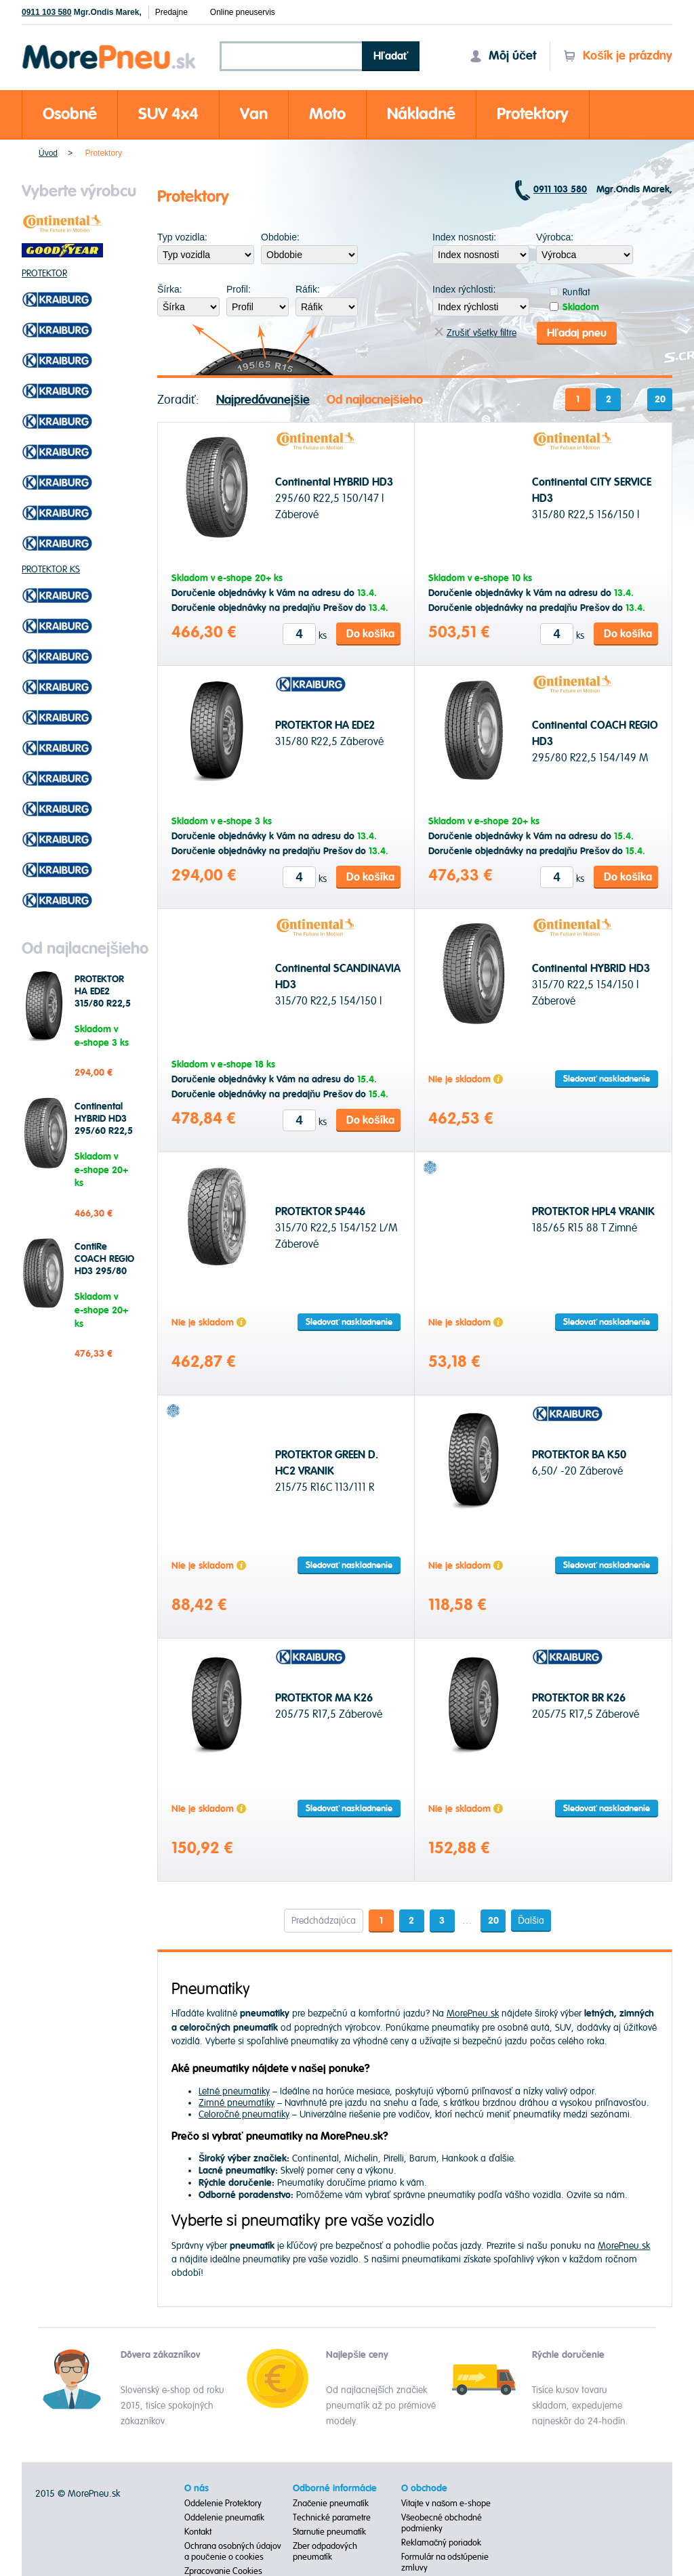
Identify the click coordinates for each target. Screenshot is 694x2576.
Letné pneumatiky (234, 2090)
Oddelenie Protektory (223, 2502)
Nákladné (421, 114)
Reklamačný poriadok (441, 2542)
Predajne (171, 12)
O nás (196, 2488)
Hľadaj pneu (577, 332)
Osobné (70, 114)
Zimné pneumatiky (236, 2101)
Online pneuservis (242, 12)
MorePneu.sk (473, 2012)
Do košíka (370, 632)
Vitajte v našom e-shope (446, 2502)
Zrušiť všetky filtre (475, 332)
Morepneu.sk (109, 47)
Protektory (533, 114)
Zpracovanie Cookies (223, 2570)
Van (254, 114)
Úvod (48, 153)
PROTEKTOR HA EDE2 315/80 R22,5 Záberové (103, 997)
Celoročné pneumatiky (244, 2113)
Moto (327, 114)
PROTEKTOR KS (51, 569)
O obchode (424, 2488)
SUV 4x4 (168, 114)
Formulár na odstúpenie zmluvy (445, 2562)
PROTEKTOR (44, 273)
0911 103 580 (46, 12)
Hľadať (391, 56)
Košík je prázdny (617, 56)
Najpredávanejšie (263, 398)
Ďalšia (531, 1919)
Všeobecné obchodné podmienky (442, 2522)
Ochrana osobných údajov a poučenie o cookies (232, 2551)
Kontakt (197, 2531)
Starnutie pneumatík (329, 2531)
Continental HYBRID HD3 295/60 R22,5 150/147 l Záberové (104, 1131)
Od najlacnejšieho (375, 398)
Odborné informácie (335, 2488)
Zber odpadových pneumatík (325, 2551)
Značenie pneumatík (331, 2502)
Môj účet (503, 56)
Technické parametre (332, 2517)
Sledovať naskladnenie (606, 1077)
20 (660, 398)
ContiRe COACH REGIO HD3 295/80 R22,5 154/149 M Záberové (104, 1271)
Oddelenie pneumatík (224, 2517)
